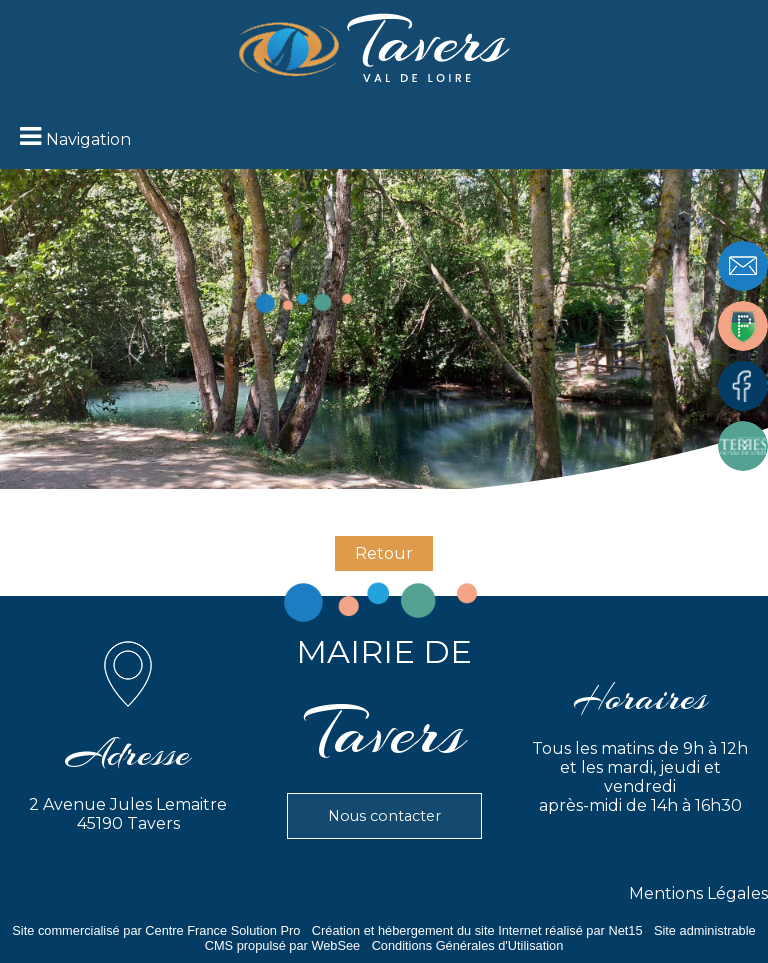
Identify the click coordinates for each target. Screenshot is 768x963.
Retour (384, 553)
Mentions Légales (698, 893)
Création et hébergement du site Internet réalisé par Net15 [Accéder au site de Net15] (477, 930)
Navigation (88, 139)
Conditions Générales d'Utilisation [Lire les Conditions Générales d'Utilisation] (468, 945)
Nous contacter (384, 816)
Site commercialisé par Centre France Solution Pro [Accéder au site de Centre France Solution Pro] (156, 930)
